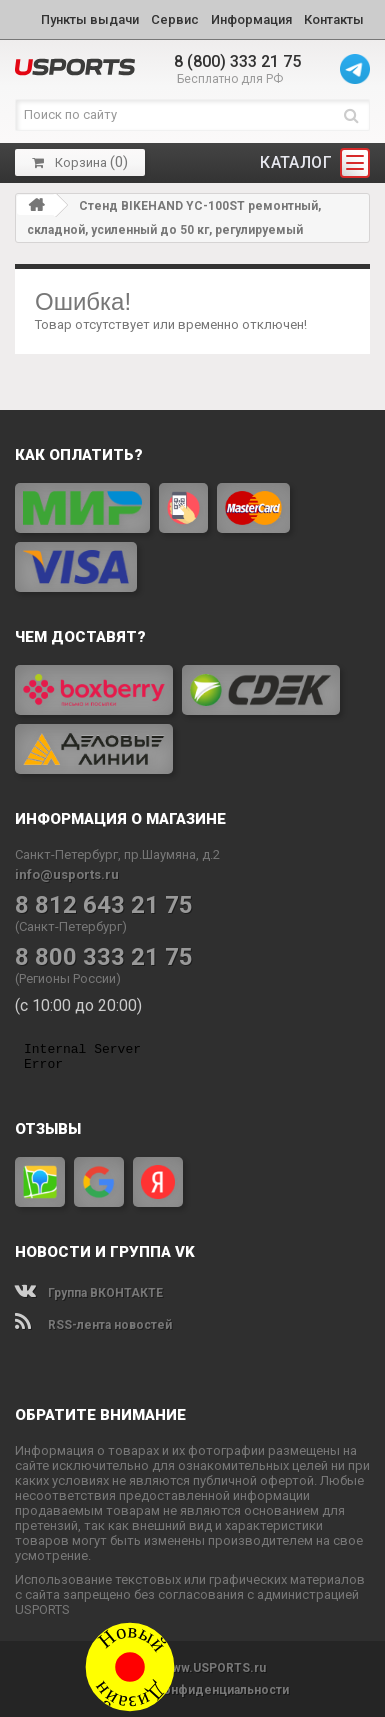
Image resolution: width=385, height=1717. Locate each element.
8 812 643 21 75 (104, 905)
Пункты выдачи (90, 19)
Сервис (175, 19)
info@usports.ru (67, 874)
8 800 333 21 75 (104, 957)
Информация (251, 19)
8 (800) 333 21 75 (237, 61)
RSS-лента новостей (93, 1325)
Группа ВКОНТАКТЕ (89, 1293)
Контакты (334, 19)
